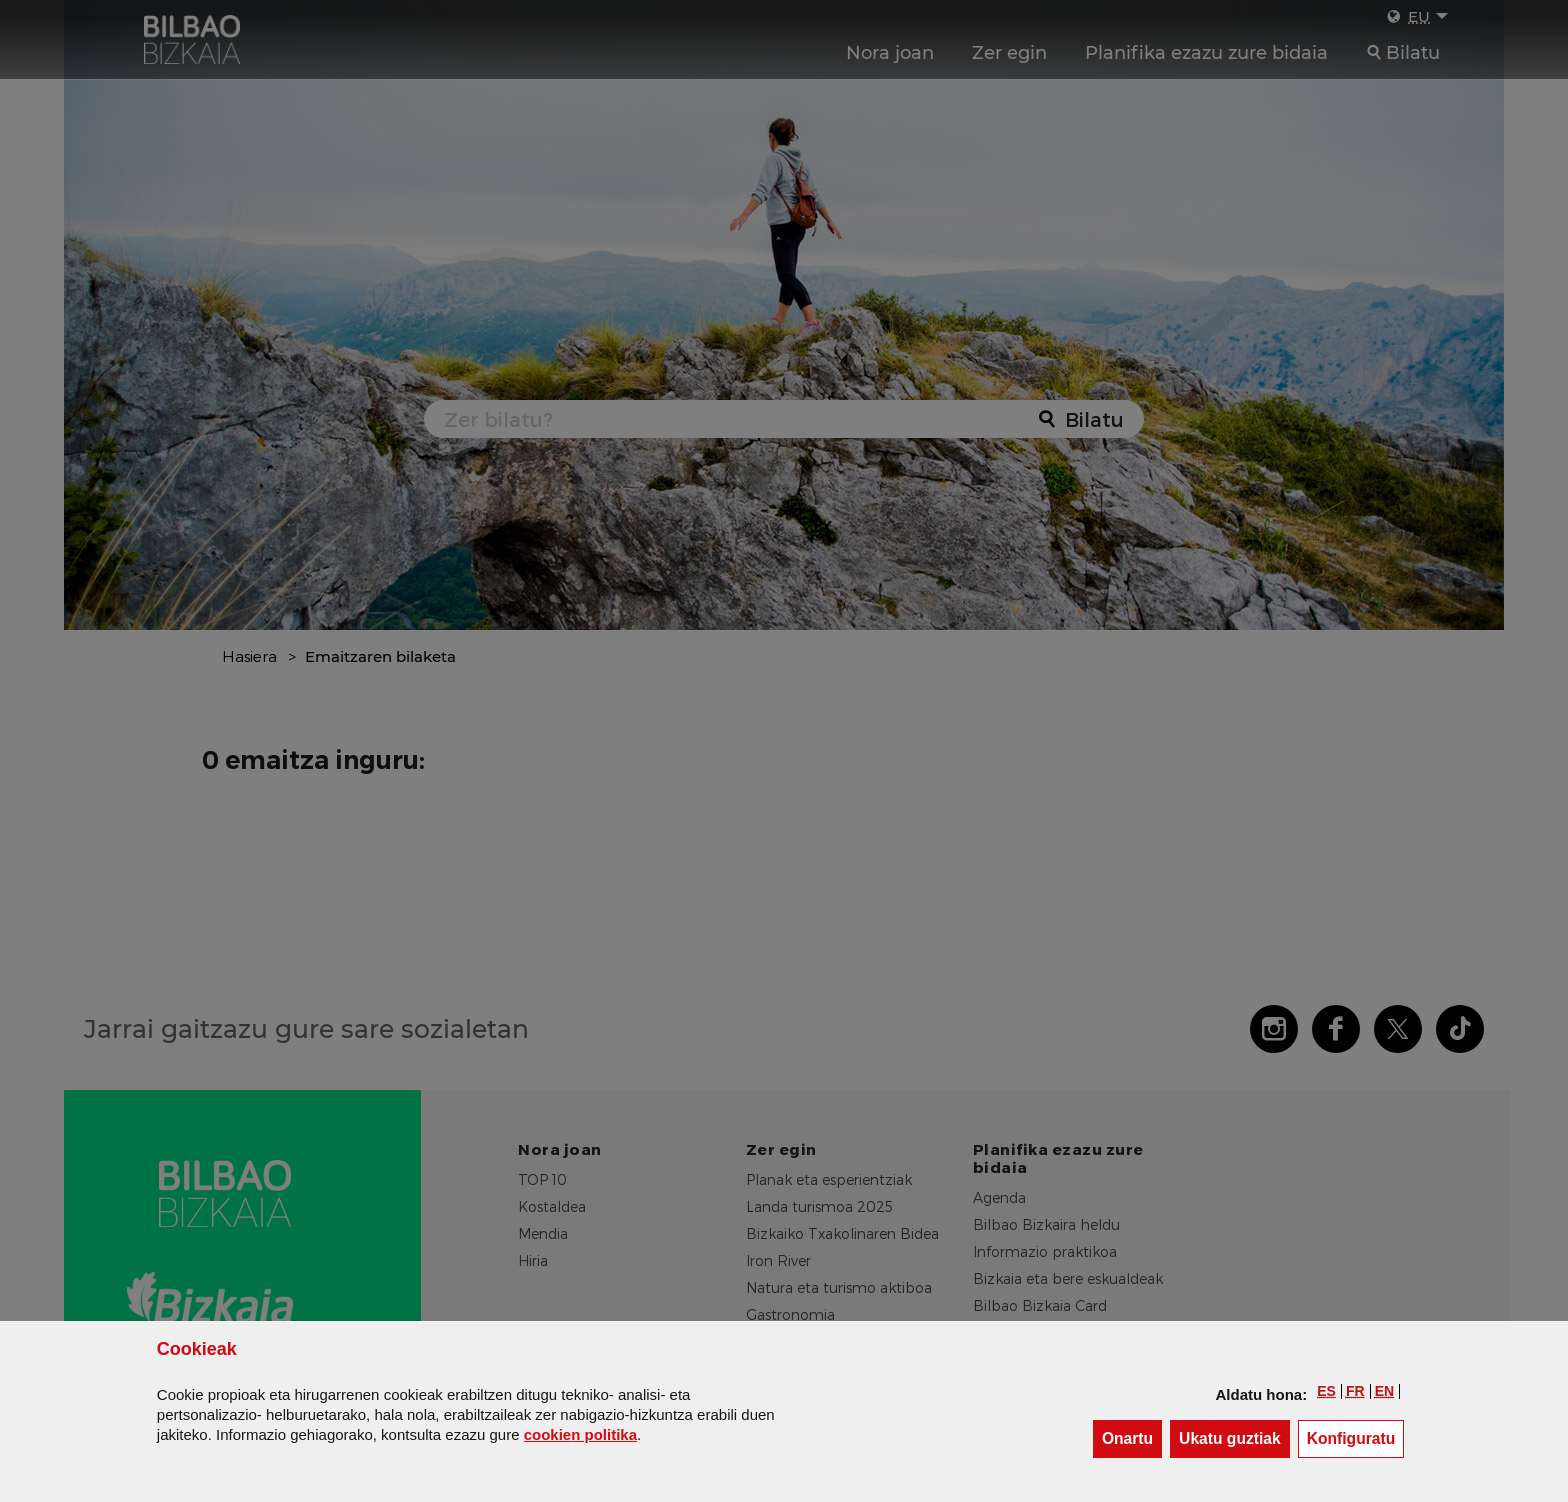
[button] (1326, 1391)
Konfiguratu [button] (1356, 1437)
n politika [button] (580, 1434)
